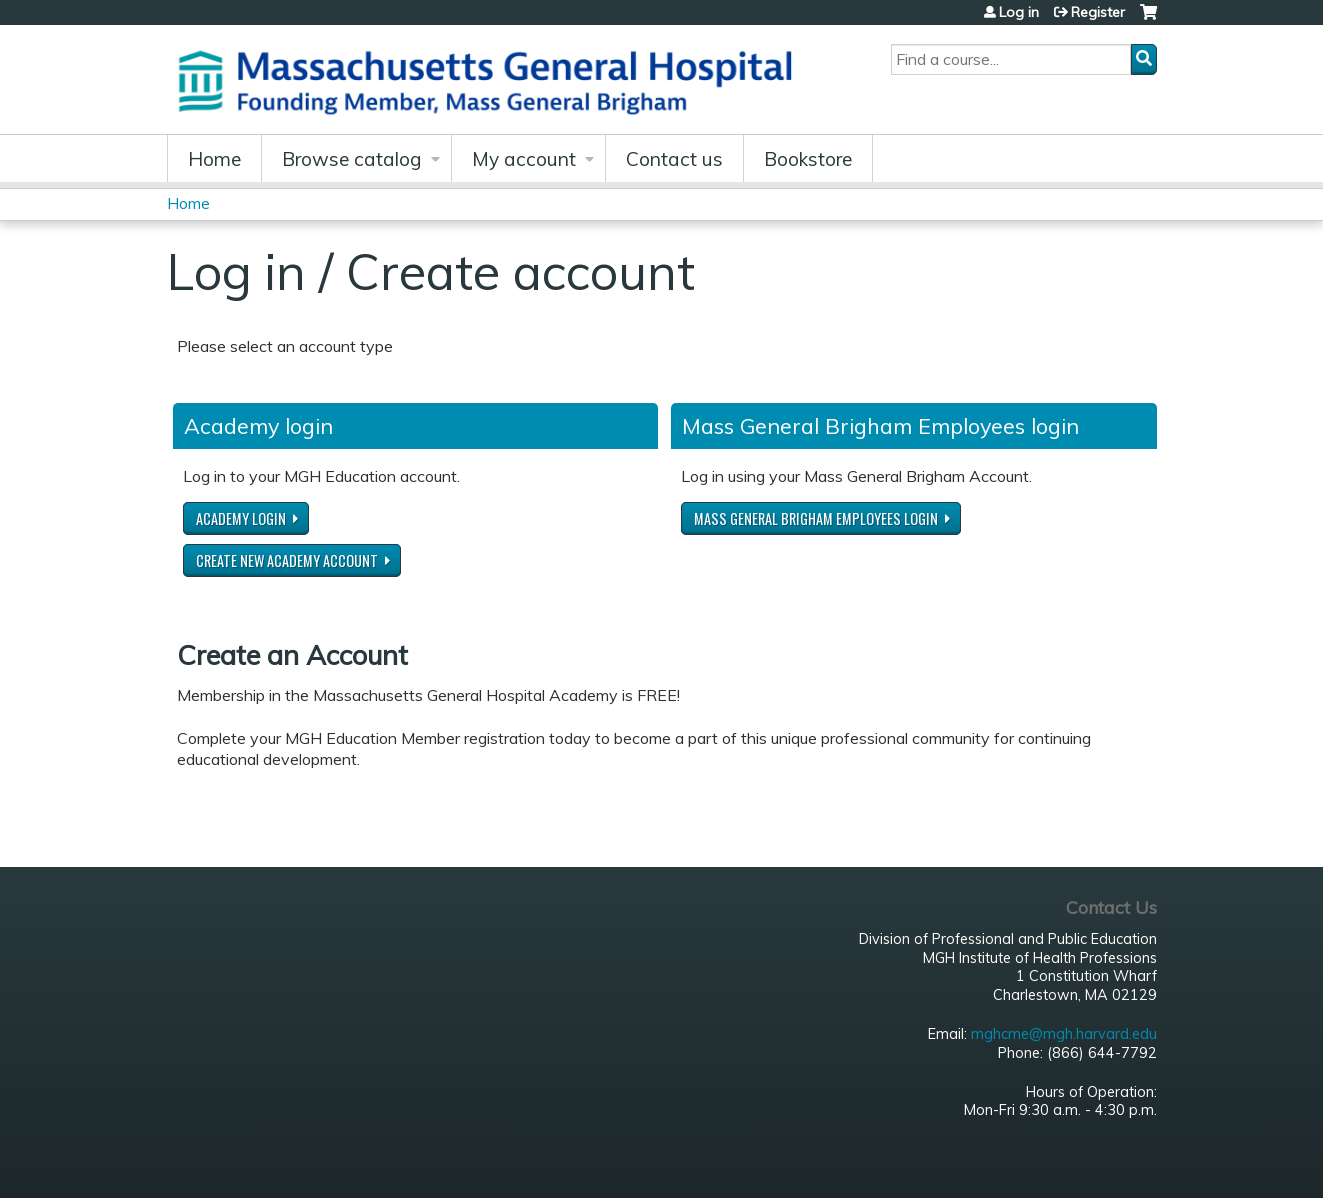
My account (524, 159)
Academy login (241, 518)
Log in (1019, 12)
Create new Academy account (287, 560)
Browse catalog (352, 159)
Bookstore (808, 159)
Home (214, 159)
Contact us (674, 159)
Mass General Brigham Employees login (816, 518)
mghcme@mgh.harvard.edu (1064, 1034)
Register (1098, 12)
